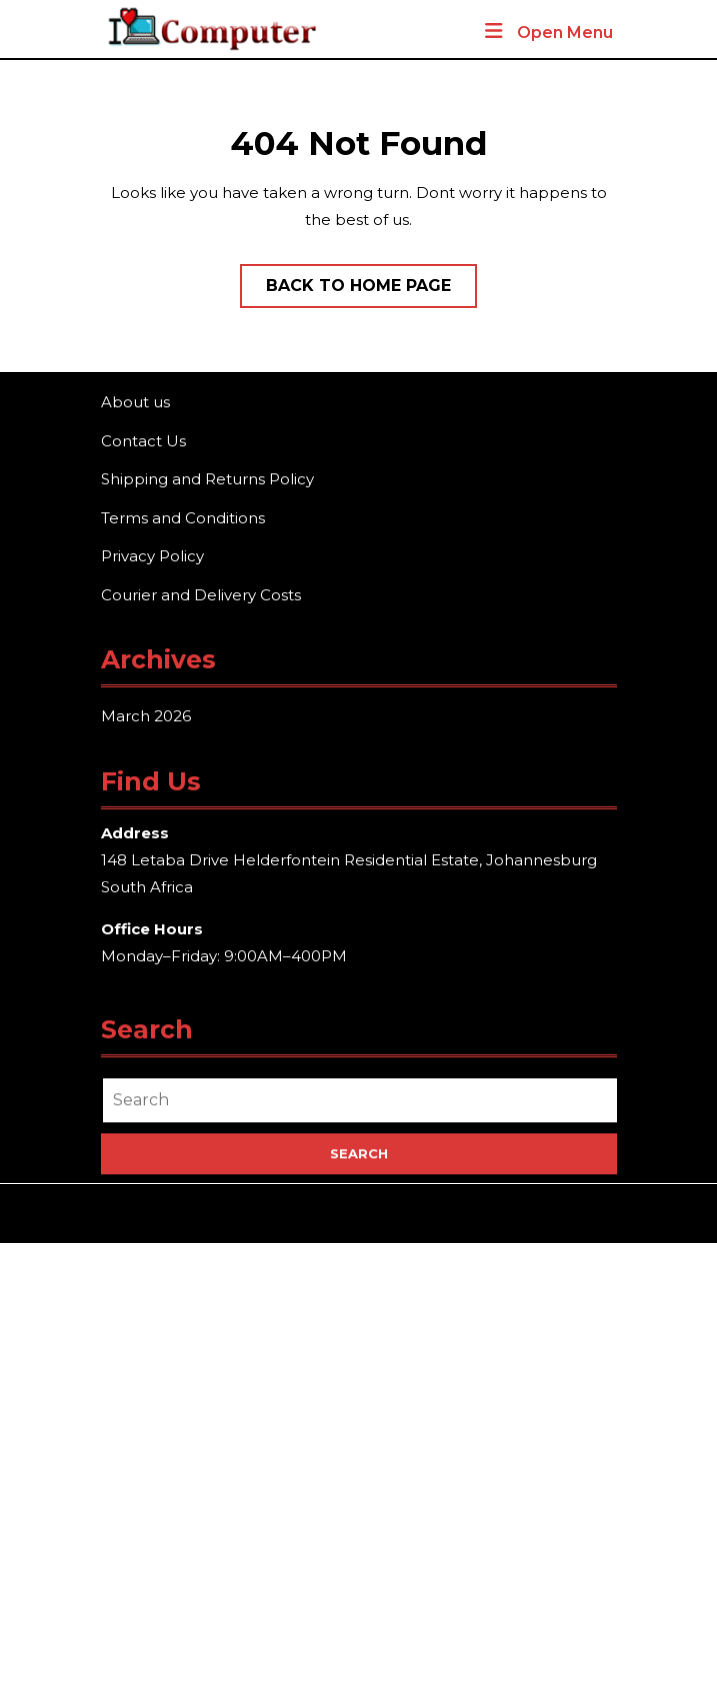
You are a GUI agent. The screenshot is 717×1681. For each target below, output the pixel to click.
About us (135, 403)
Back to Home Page (371, 290)
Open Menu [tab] (547, 33)
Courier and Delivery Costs (201, 595)
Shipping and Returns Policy (207, 480)
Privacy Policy (152, 557)
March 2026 (146, 717)
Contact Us (143, 441)
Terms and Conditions (183, 518)
